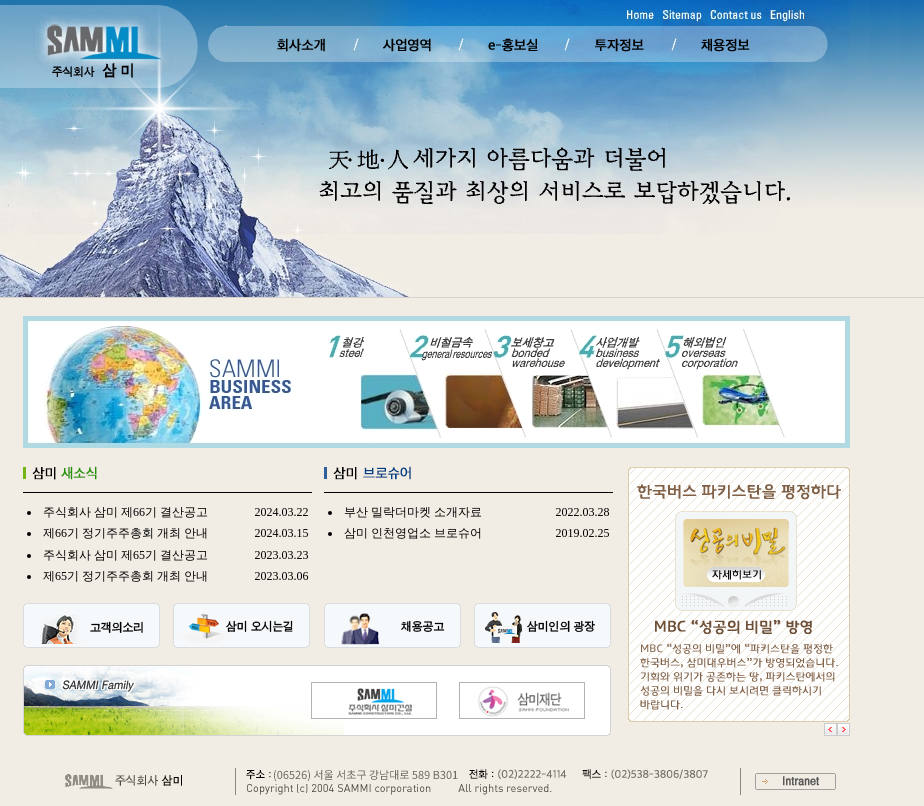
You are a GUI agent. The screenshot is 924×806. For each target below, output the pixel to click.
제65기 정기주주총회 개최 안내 (125, 576)
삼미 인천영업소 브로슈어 (413, 533)
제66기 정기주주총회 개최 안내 (125, 533)
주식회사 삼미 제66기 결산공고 (125, 512)
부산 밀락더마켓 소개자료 (413, 512)
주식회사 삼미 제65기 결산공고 (125, 555)
